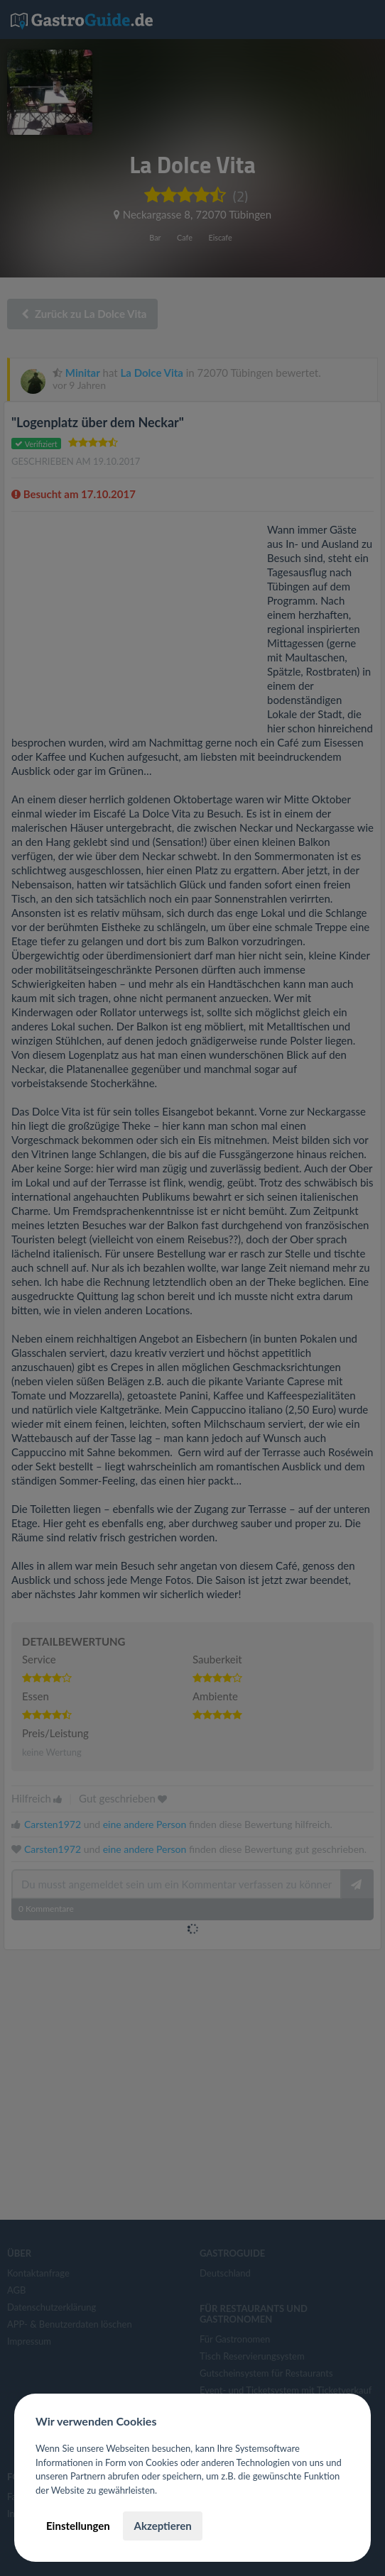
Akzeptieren (162, 2525)
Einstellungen (78, 2525)
